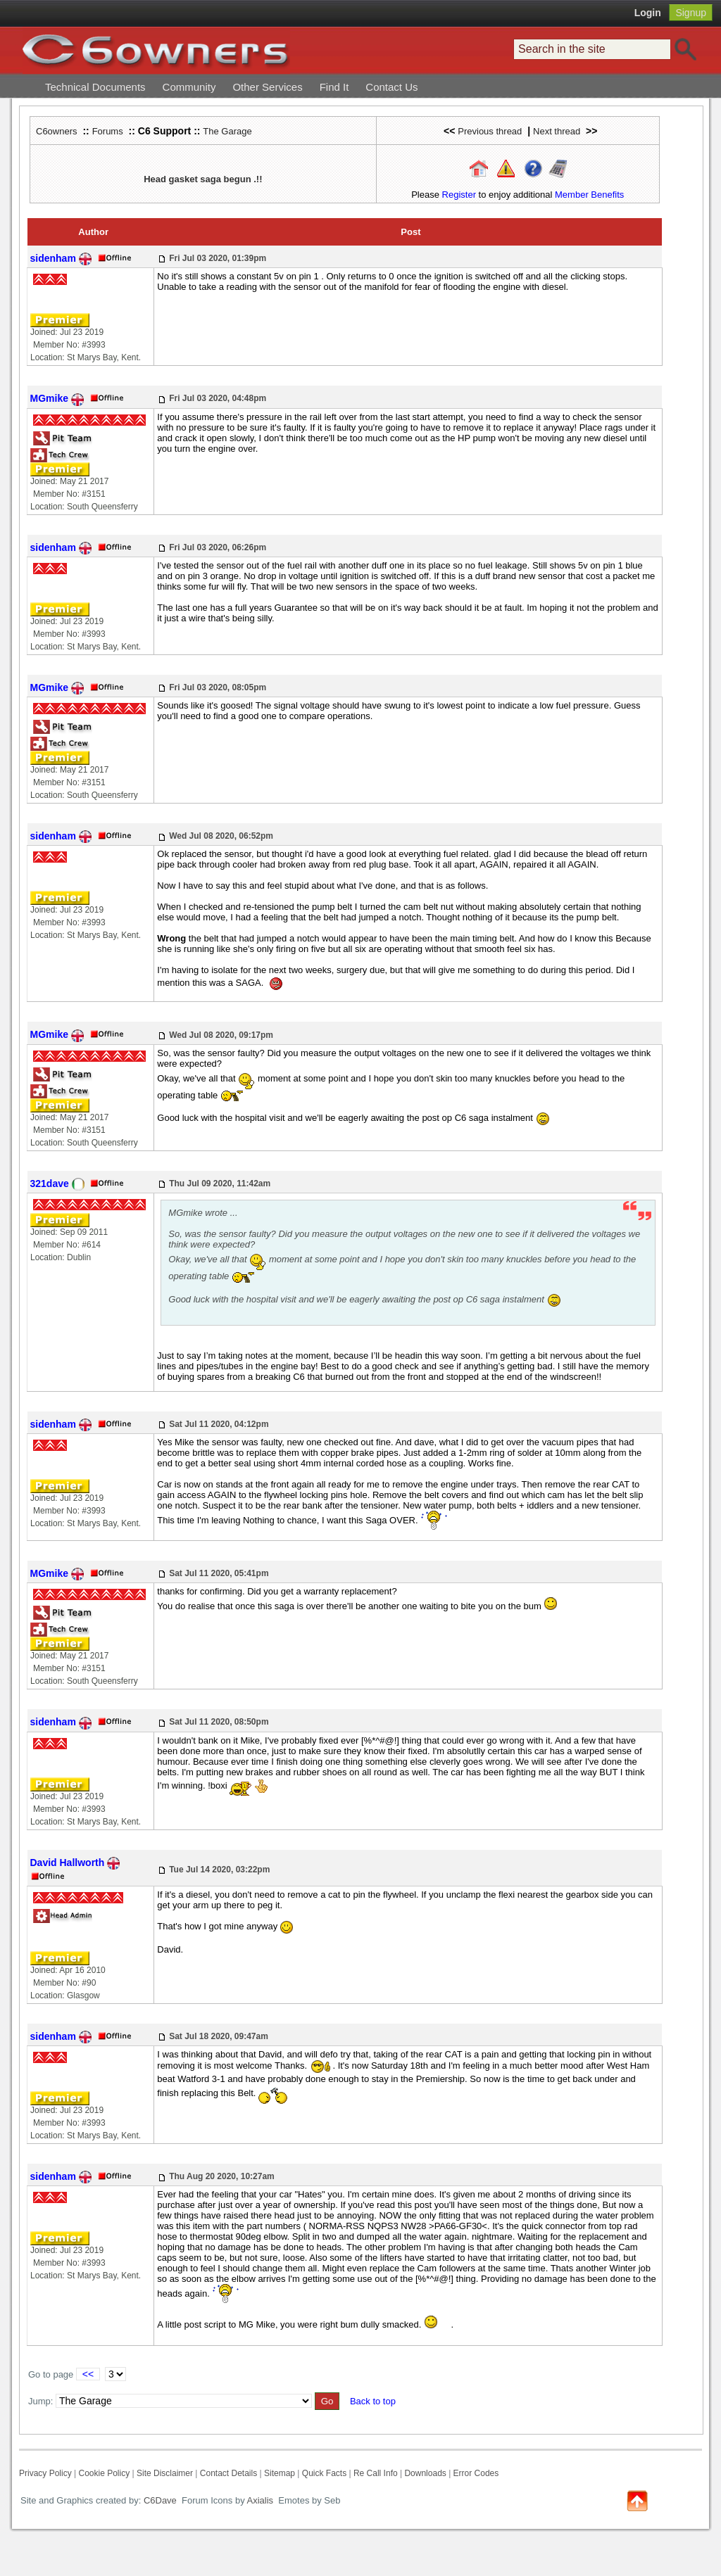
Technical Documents (95, 87)
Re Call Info (375, 2473)
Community (189, 87)
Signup (690, 12)
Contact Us (391, 87)
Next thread (556, 131)
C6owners (56, 131)
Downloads (425, 2473)
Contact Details (228, 2473)
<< (88, 2374)
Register (459, 194)
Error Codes (476, 2473)
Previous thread (490, 131)
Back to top (373, 2401)
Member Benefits (589, 194)
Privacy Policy (45, 2473)
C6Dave (159, 2500)
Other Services (267, 87)
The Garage (227, 131)
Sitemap (279, 2473)
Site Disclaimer (165, 2473)
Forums (107, 131)
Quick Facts (325, 2473)
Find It (334, 87)
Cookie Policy (104, 2473)
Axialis (260, 2500)
